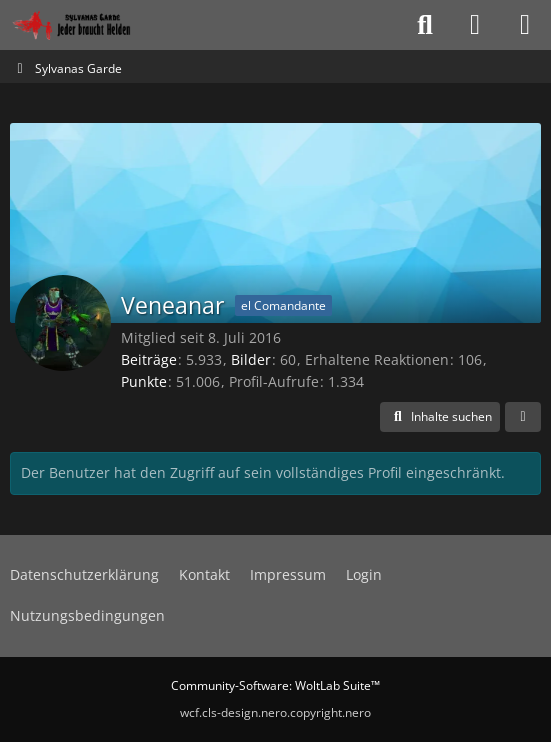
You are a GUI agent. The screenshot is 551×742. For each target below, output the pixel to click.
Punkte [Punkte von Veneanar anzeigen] (144, 381)
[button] (440, 417)
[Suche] (425, 25)
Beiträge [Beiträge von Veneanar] (149, 359)
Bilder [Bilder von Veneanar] (251, 359)
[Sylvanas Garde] (94, 25)
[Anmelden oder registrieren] (475, 25)
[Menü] (525, 25)
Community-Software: (275, 685)
